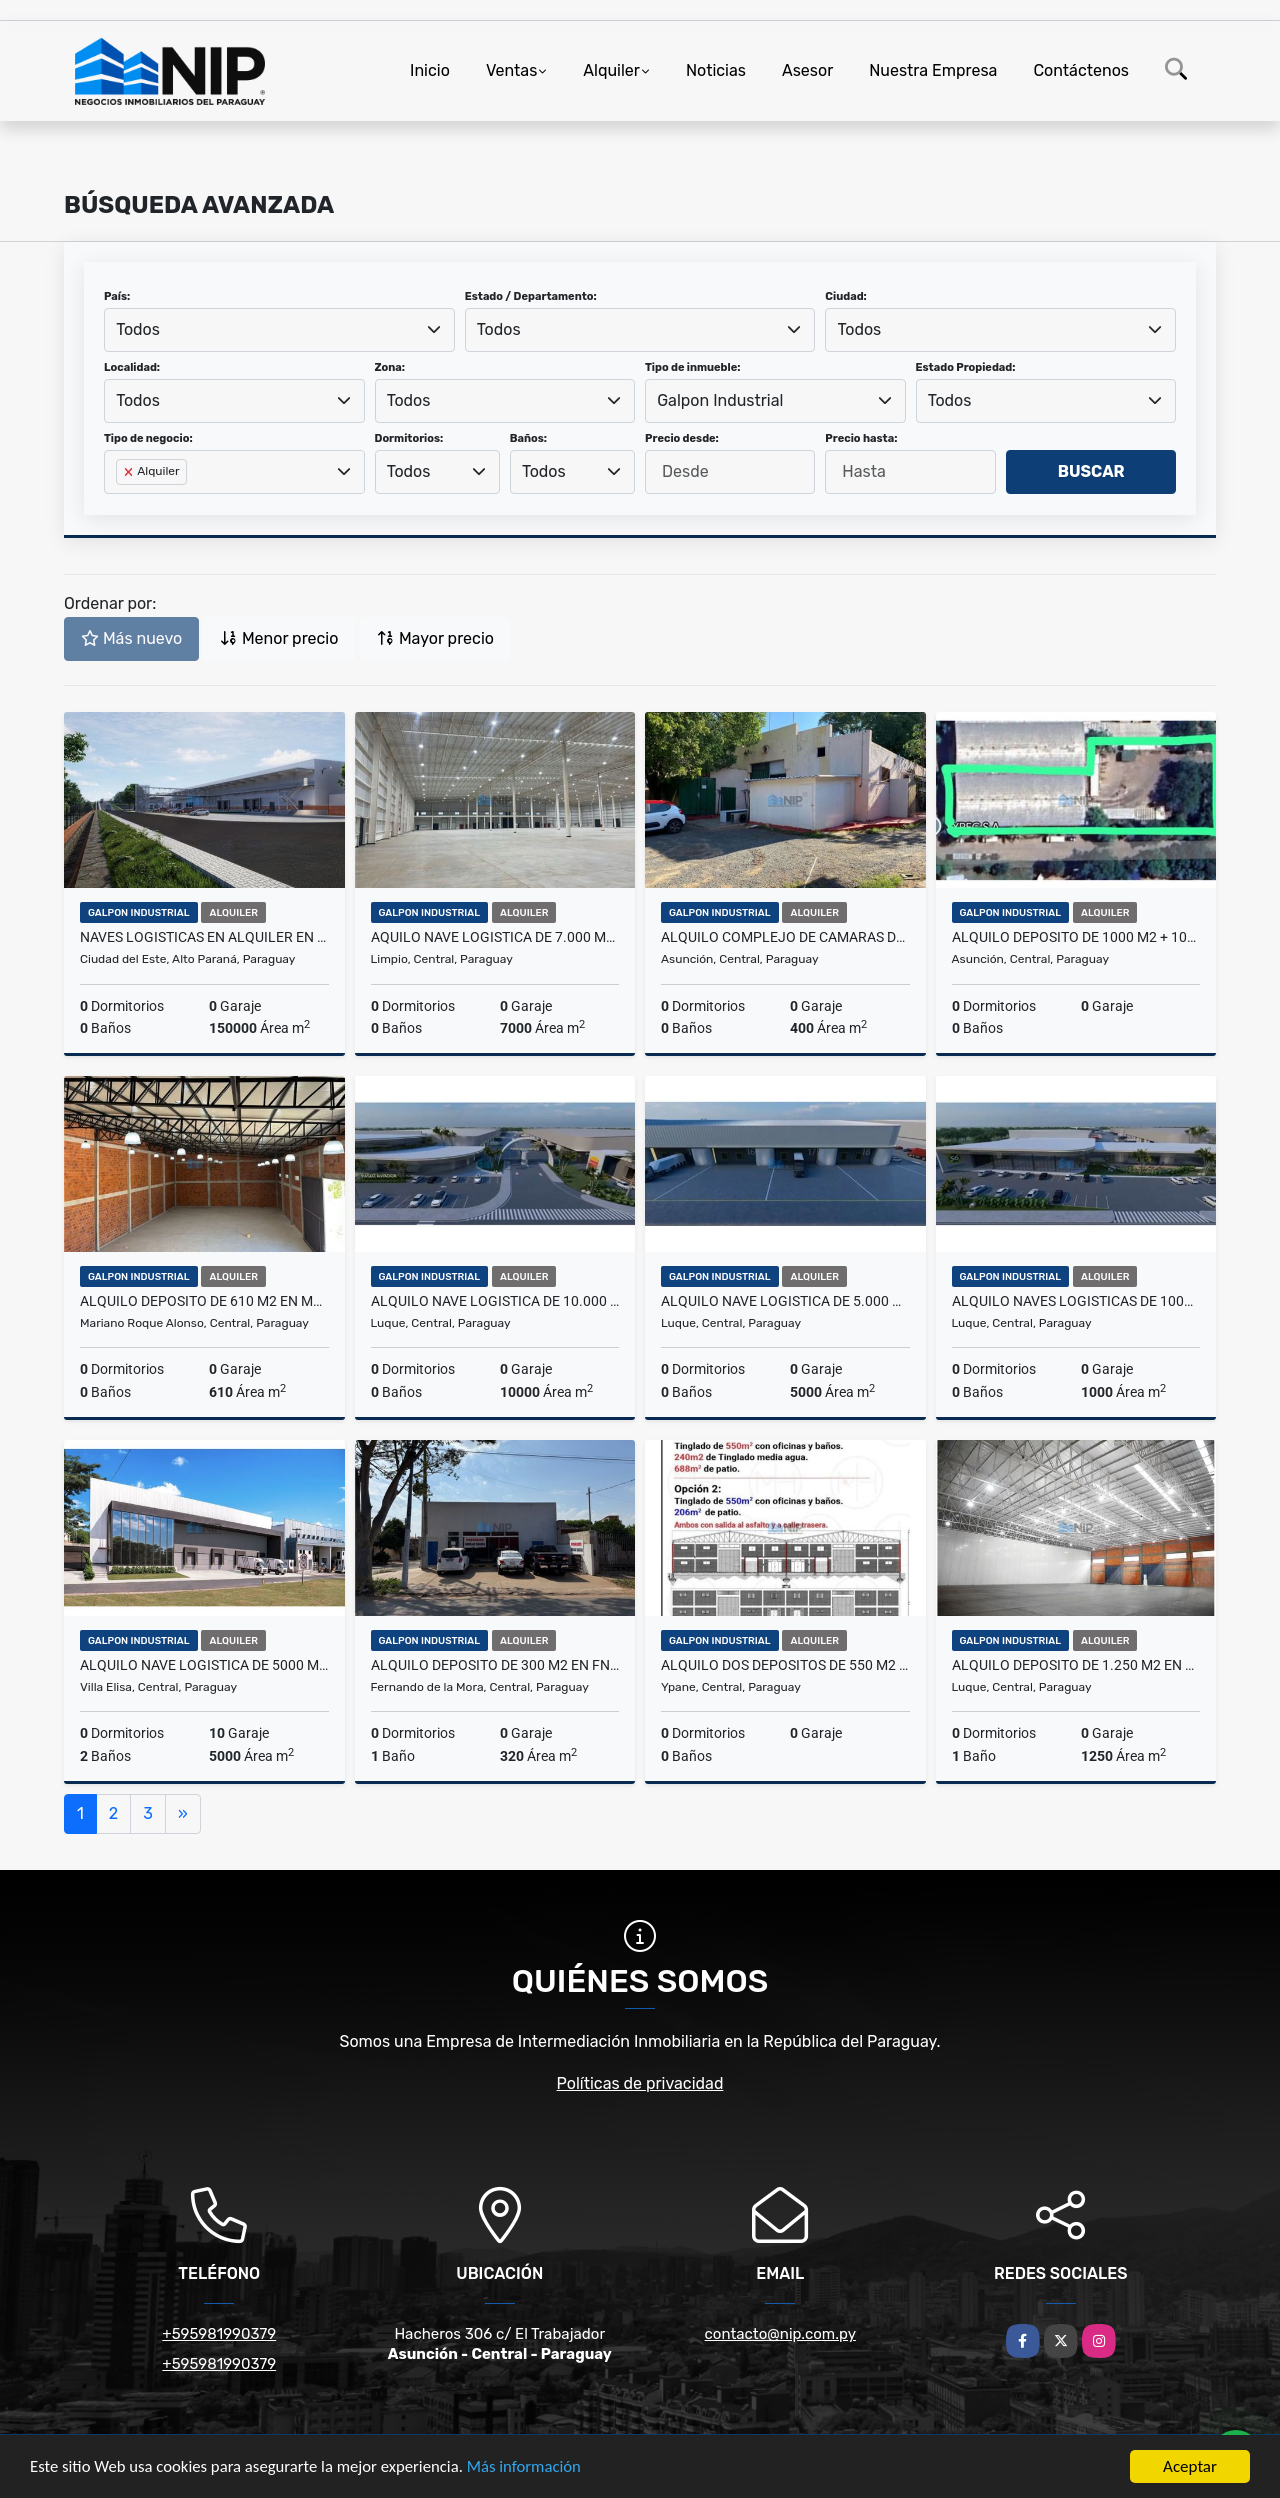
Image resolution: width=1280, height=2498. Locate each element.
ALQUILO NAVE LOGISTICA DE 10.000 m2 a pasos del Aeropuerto (495, 1301)
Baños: (528, 438)
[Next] (183, 1814)
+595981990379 (219, 2334)
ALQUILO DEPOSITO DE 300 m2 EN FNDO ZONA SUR (495, 1665)
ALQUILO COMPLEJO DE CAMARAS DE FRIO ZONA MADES (785, 937)
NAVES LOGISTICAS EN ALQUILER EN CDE (204, 937)
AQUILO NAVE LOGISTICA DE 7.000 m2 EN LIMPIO (495, 937)
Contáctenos (1081, 70)
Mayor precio (435, 638)
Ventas (511, 70)
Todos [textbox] (138, 329)
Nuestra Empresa (933, 70)
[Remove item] (130, 472)
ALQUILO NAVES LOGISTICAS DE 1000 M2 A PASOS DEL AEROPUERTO (1076, 1301)
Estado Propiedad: (966, 367)
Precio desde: (682, 438)
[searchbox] (122, 504)
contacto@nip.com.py (780, 2334)
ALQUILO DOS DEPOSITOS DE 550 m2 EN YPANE (785, 1665)
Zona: (390, 367)
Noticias (716, 70)
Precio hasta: (861, 438)
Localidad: (132, 367)
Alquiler (611, 70)
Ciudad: (846, 296)
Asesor (807, 70)
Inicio (430, 70)
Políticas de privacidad (640, 2083)
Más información (533, 2468)
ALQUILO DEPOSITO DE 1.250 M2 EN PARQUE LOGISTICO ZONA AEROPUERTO (1076, 1665)
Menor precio (279, 638)
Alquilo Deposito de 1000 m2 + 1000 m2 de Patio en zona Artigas (1076, 937)
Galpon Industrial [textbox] (720, 400)
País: (117, 296)
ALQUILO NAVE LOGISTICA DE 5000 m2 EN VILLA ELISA (204, 1665)
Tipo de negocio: (148, 438)
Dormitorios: (409, 438)
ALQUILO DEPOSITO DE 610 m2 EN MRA (204, 1301)
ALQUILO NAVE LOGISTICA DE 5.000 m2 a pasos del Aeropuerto (785, 1301)
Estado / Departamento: (531, 296)
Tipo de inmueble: (692, 367)
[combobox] (279, 330)
